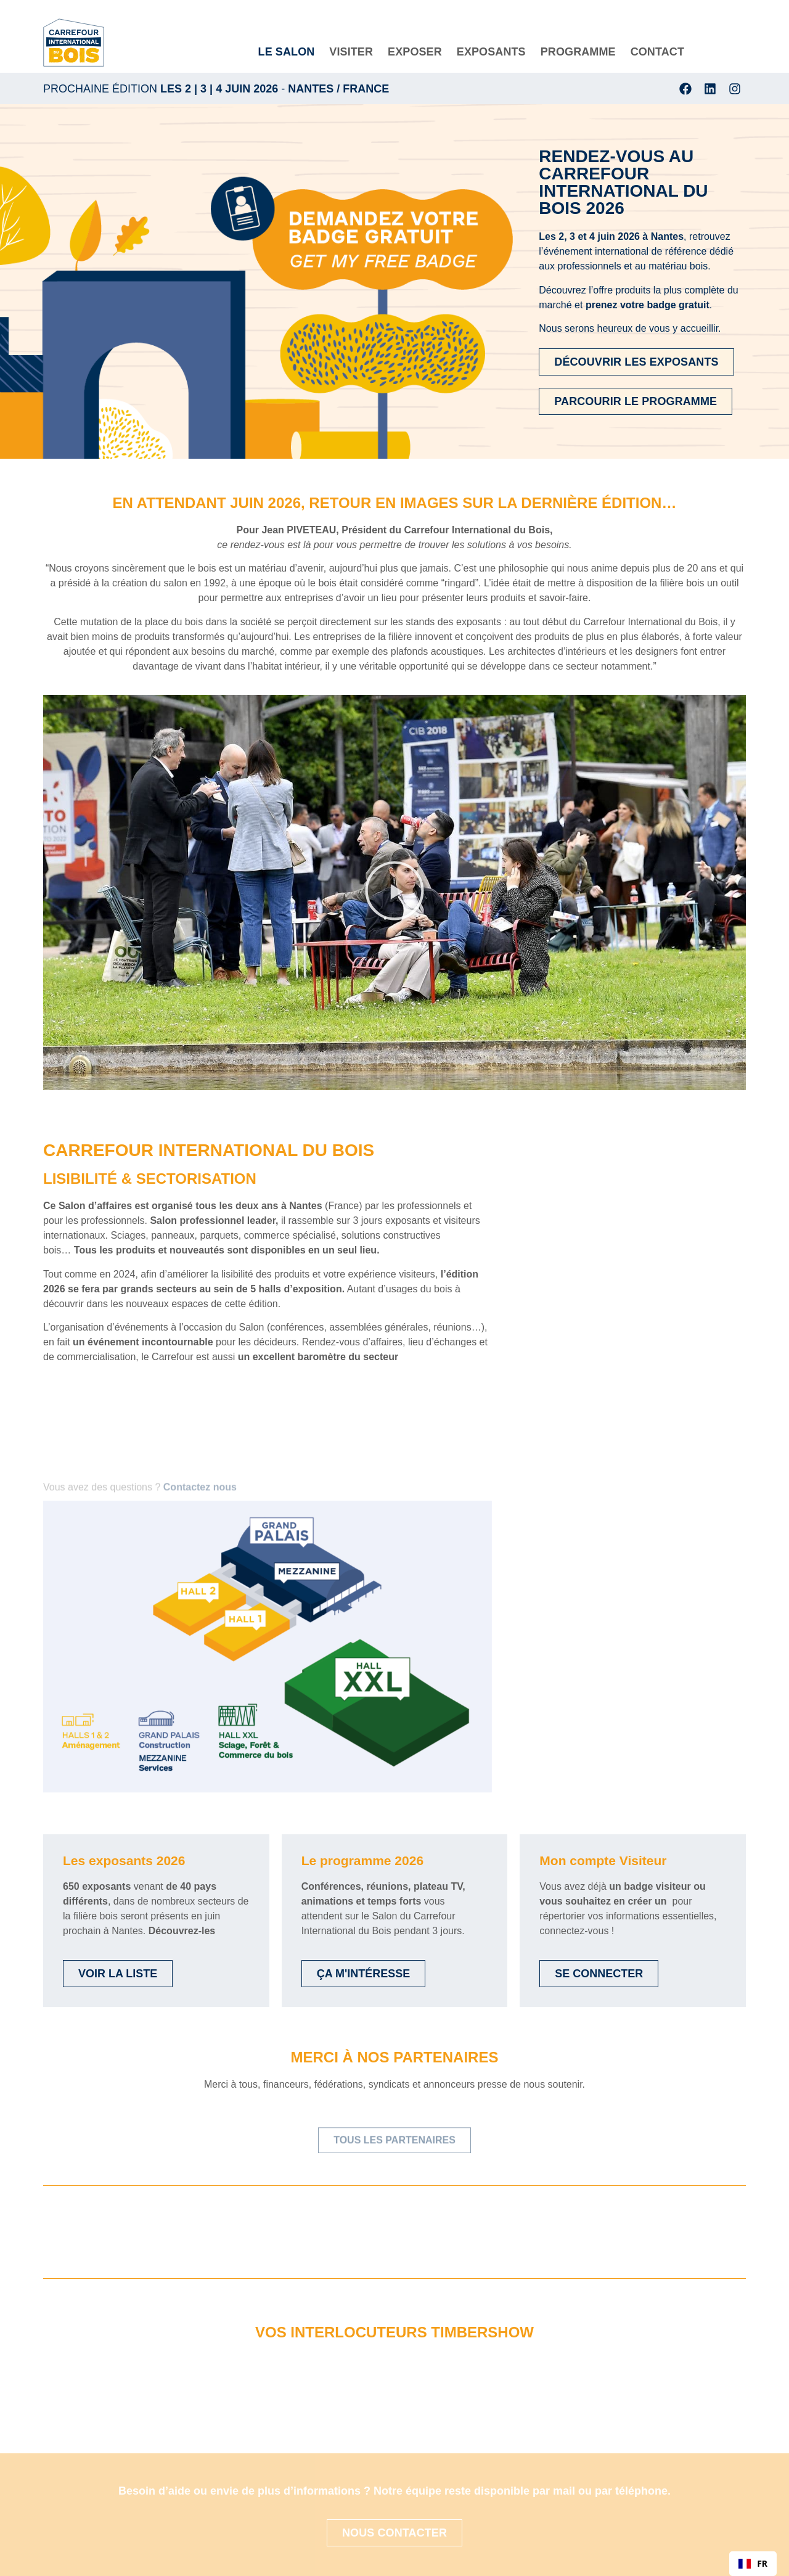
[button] (394, 892)
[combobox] (753, 2563)
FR (752, 2563)
